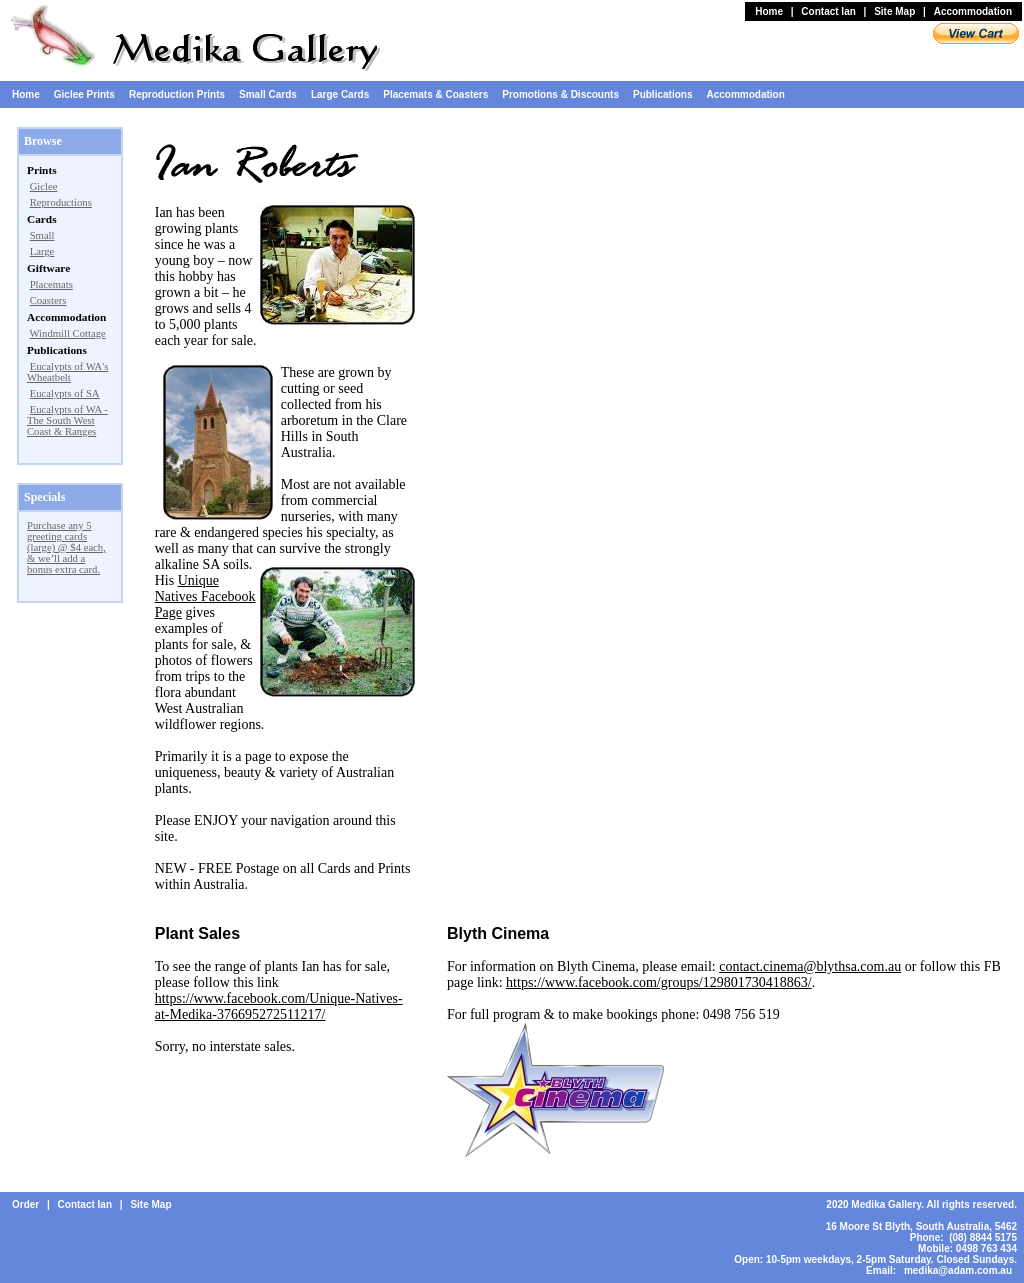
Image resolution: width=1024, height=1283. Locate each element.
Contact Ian (828, 11)
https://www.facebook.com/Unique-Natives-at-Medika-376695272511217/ (279, 1006)
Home (769, 11)
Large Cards (340, 94)
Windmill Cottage (67, 333)
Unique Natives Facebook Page (205, 596)
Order (25, 1204)
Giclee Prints (84, 94)
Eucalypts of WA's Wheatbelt (67, 372)
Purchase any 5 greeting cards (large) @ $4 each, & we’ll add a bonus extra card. (66, 547)
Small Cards (268, 94)
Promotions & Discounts (560, 94)
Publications (662, 94)
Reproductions (61, 202)
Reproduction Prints (177, 94)
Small (42, 235)
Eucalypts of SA (65, 393)
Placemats (51, 284)
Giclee (44, 186)
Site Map (894, 11)
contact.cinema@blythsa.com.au (810, 966)
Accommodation (973, 11)
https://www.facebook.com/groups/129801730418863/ (659, 982)
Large (42, 251)
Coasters (48, 300)
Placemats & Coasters (435, 94)
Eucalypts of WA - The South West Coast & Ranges (67, 420)
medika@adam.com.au (958, 1270)
